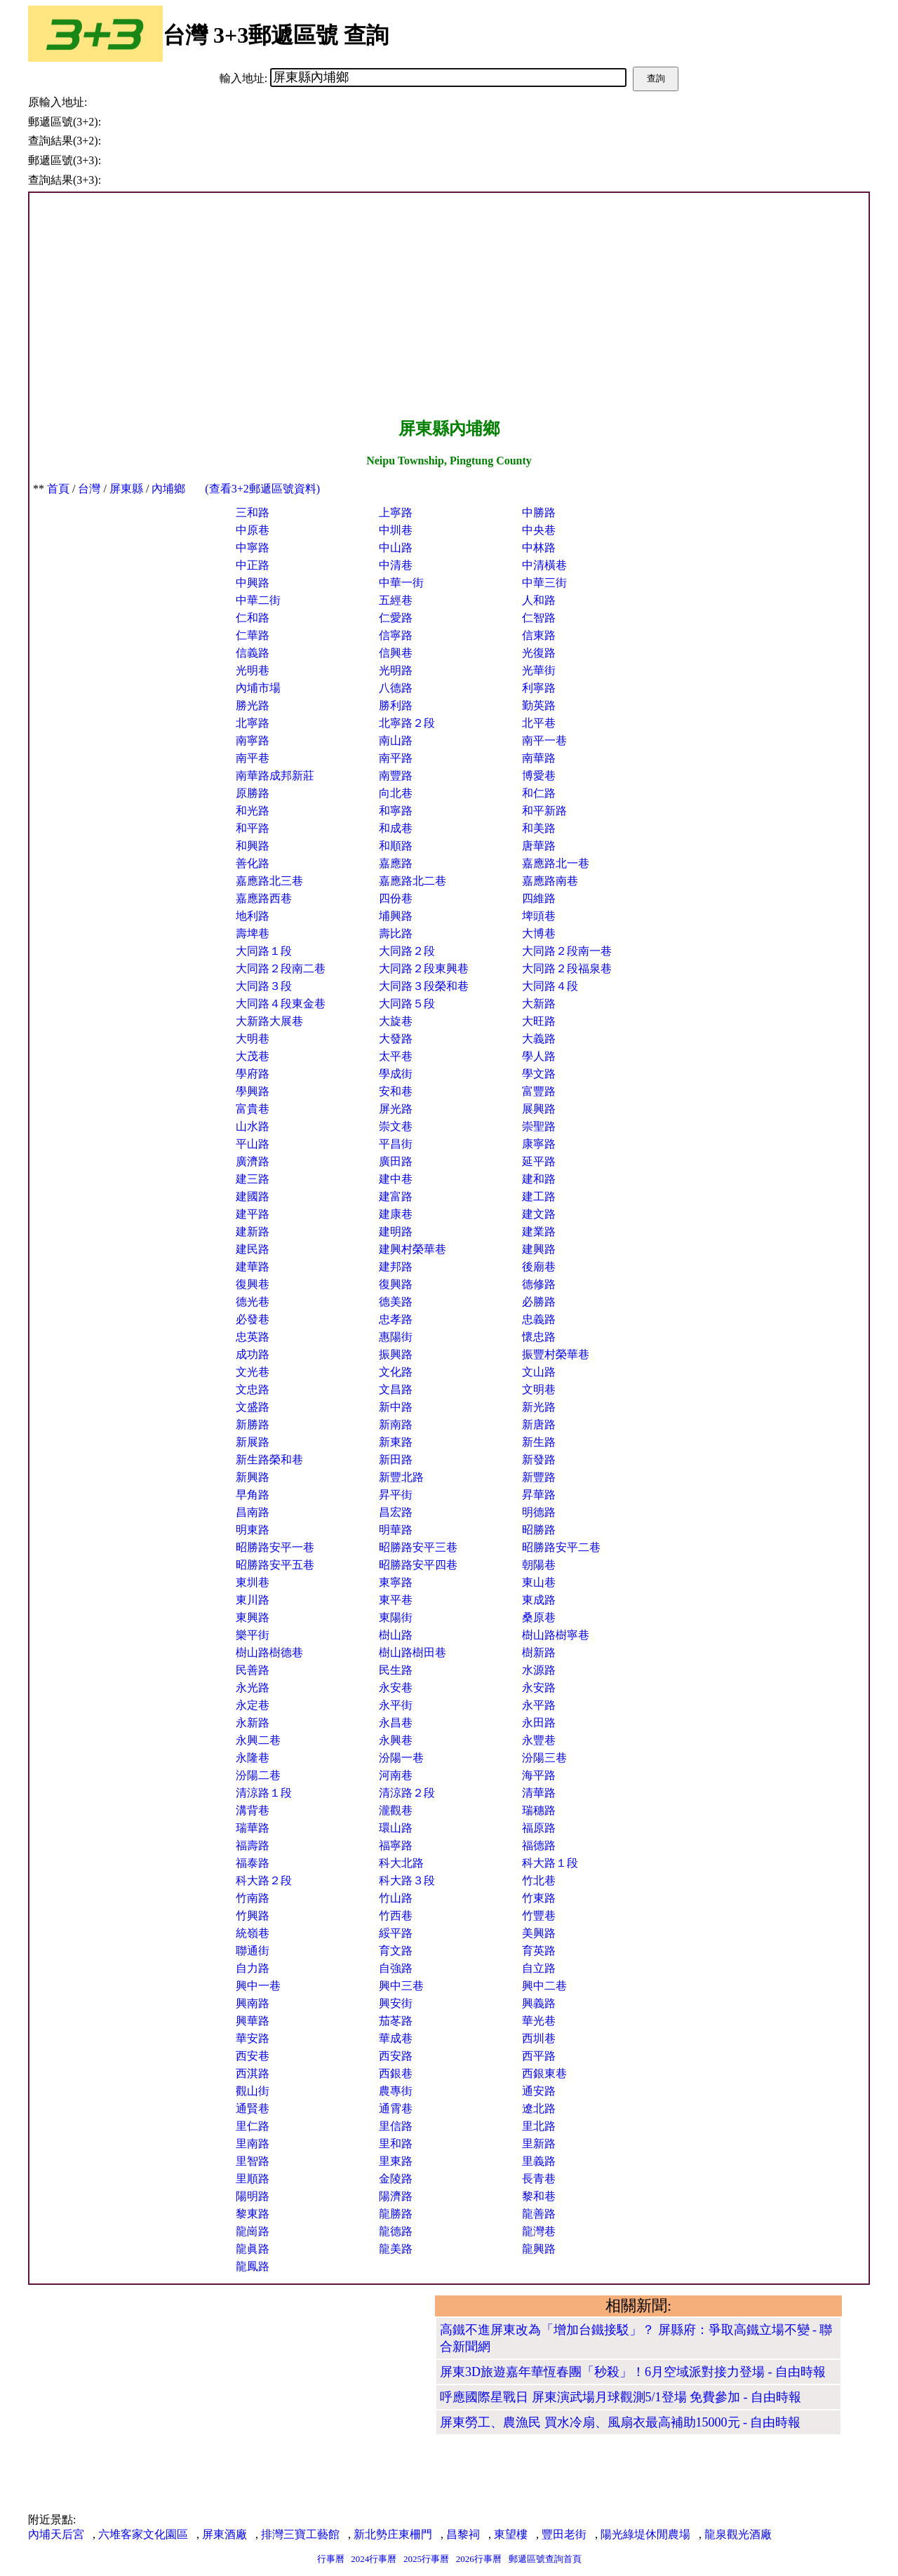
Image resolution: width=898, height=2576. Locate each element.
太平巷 (396, 1056)
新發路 (539, 1459)
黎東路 (252, 2214)
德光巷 (252, 1302)
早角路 (252, 1495)
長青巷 (539, 2179)
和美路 (539, 828)
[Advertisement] (449, 305)
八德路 (396, 688)
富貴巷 (252, 1109)
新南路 (396, 1424)
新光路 (539, 1407)
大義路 (539, 1039)
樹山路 (396, 1635)
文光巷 (252, 1372)
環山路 (396, 1828)
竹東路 (539, 1898)
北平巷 (539, 723)
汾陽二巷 (258, 1775)
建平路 (252, 1214)
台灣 (89, 489)
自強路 (396, 1968)
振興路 (396, 1354)
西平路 (539, 2056)
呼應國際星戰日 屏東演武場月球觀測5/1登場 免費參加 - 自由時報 (620, 2397)
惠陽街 (396, 1337)
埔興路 (396, 916)
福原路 (539, 1828)
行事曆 (330, 2559)
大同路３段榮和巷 (424, 986)
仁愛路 (396, 618)
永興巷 (396, 1740)
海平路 (539, 1775)
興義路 (539, 2003)
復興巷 (252, 1284)
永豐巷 (539, 1740)
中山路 (396, 548)
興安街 (396, 2003)
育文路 (396, 1951)
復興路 (396, 1284)
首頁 (58, 489)
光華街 (539, 670)
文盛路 (252, 1407)
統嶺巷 (252, 1933)
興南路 (252, 2003)
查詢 (656, 78)
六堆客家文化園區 (143, 2534)
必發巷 (252, 1319)
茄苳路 (396, 2021)
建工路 (539, 1196)
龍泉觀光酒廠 (738, 2534)
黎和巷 (539, 2196)
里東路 (396, 2161)
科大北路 (401, 1863)
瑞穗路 (539, 1810)
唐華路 (539, 846)
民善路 (252, 1670)
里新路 (539, 2143)
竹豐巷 (539, 1915)
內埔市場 (258, 688)
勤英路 (539, 705)
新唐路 (539, 1424)
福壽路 (252, 1845)
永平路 (539, 1705)
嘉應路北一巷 (555, 863)
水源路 (539, 1670)
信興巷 (396, 653)
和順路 (396, 846)
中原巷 (252, 530)
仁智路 (539, 618)
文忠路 (252, 1389)
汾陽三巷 (544, 1758)
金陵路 (396, 2179)
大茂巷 (252, 1056)
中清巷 (396, 565)
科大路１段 (550, 1863)
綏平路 (396, 1933)
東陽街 (396, 1617)
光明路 (396, 670)
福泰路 (252, 1863)
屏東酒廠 (224, 2534)
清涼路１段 (264, 1793)
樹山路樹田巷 (412, 1652)
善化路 (252, 863)
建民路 (252, 1249)
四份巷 (396, 898)
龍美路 (396, 2249)
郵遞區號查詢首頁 (545, 2559)
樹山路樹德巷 (269, 1652)
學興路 (252, 1091)
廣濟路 (252, 1161)
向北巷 (396, 793)
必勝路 (539, 1302)
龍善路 (539, 2214)
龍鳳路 (252, 2266)
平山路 (252, 1144)
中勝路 (539, 512)
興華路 (252, 2021)
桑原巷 (539, 1617)
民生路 (396, 1670)
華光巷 (539, 2021)
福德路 (539, 1845)
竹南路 (252, 1898)
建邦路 (396, 1267)
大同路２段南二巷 (281, 968)
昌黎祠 (463, 2534)
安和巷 (396, 1091)
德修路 (539, 1284)
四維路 (539, 898)
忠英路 (252, 1337)
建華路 (252, 1267)
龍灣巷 (539, 2231)
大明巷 (252, 1039)
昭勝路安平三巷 (418, 1547)
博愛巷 (539, 775)
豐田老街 (564, 2534)
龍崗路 (252, 2231)
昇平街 (396, 1495)
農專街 (396, 2091)
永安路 (539, 1687)
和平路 (252, 828)
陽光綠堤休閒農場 (645, 2534)
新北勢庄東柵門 (393, 2534)
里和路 (396, 2143)
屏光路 (396, 1109)
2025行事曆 (426, 2559)
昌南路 (252, 1512)
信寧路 (396, 635)
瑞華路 (252, 1828)
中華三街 (544, 583)
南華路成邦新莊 (275, 775)
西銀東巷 (544, 2073)
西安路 (396, 2056)
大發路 (396, 1039)
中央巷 (539, 530)
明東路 (252, 1530)
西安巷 (252, 2056)
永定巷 (252, 1705)
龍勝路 (396, 2214)
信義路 (252, 653)
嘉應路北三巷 (269, 881)
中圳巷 (396, 530)
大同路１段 (264, 951)
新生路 (539, 1442)
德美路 (396, 1302)
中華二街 (258, 600)
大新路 (539, 1003)
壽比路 (396, 933)
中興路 (252, 583)
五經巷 (396, 600)
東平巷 (396, 1600)
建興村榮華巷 (412, 1249)
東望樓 (511, 2534)
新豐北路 (401, 1477)
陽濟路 (396, 2196)
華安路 (252, 2038)
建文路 (539, 1214)
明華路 (396, 1530)
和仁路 (539, 793)
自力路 (252, 1968)
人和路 (539, 600)
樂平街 (252, 1635)
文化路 (396, 1372)
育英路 (539, 1951)
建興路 (539, 1249)
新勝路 (252, 1424)
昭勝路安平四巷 (418, 1565)
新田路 (396, 1459)
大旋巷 (396, 1021)
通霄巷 (396, 2108)
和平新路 (544, 811)
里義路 (539, 2161)
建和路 (539, 1179)
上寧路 (396, 512)
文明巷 (539, 1389)
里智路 (252, 2161)
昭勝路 (539, 1530)
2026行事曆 (479, 2559)
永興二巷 (258, 1740)
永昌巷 (396, 1723)
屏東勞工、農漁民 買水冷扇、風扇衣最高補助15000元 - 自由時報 (620, 2422)
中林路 (539, 548)
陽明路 (252, 2196)
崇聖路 (539, 1126)
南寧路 (252, 740)
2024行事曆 (373, 2559)
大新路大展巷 (269, 1021)
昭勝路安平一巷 (275, 1547)
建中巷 (396, 1179)
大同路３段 (264, 986)
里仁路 (252, 2126)
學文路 (539, 1074)
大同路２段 (407, 951)
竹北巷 (539, 1880)
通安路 (539, 2091)
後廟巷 (539, 1267)
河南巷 (396, 1775)
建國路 (252, 1196)
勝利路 (396, 705)
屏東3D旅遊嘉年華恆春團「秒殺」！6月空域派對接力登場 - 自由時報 (633, 2372)
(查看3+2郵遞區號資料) (262, 489)
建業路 (539, 1231)
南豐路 (396, 775)
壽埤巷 (252, 933)
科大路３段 (407, 1880)
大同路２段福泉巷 (567, 968)
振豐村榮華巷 (555, 1354)
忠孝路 (396, 1319)
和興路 (252, 846)
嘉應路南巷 (550, 881)
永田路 (539, 1723)
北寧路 (252, 723)
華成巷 (396, 2038)
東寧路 (396, 1582)
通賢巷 (252, 2108)
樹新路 (539, 1652)
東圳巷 (252, 1582)
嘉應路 (396, 863)
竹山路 (396, 1898)
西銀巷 (396, 2073)
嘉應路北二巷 (412, 881)
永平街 (396, 1705)
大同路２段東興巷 (424, 968)
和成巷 (396, 828)
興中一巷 (258, 1986)
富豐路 (539, 1091)
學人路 (539, 1056)
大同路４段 (550, 986)
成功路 (252, 1354)
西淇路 (252, 2073)
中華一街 (401, 583)
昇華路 (539, 1495)
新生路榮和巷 (269, 1459)
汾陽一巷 (401, 1758)
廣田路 (396, 1161)
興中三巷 (401, 1986)
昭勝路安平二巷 (561, 1547)
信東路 (539, 635)
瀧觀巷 (396, 1810)
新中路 (396, 1407)
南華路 (539, 758)
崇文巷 (396, 1126)
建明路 (396, 1231)
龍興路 (539, 2249)
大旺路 (539, 1021)
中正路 (252, 565)
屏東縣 (126, 489)
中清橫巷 (544, 565)
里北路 (539, 2126)
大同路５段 (407, 1003)
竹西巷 (396, 1915)
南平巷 (252, 758)
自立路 (539, 1968)
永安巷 (396, 1687)
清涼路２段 (407, 1793)
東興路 (252, 1617)
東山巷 (539, 1582)
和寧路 (396, 811)
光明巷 (252, 670)
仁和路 (252, 618)
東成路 (539, 1600)
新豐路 (539, 1477)
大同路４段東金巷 (281, 1003)
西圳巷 (539, 2038)
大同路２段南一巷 (567, 951)
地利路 (252, 916)
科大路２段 (264, 1880)
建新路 (252, 1231)
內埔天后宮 (56, 2534)
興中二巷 (544, 1986)
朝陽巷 (539, 1565)
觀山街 (252, 2091)
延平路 (539, 1161)
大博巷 (539, 933)
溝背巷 (252, 1810)
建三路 (252, 1179)
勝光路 (252, 705)
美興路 (539, 1933)
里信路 (396, 2126)
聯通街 (252, 1951)
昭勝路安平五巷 (275, 1565)
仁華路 (252, 635)
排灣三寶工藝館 (300, 2534)
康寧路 (539, 1144)
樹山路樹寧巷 (555, 1635)
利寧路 (539, 688)
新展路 (252, 1442)
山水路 (252, 1126)
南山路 (396, 740)
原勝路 (252, 793)
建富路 (396, 1196)
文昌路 (396, 1389)
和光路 (252, 811)
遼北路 (539, 2108)
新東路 (396, 1442)
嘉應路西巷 (264, 898)
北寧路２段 (407, 723)
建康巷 (396, 1214)
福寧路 (396, 1845)
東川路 (252, 1600)
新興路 (252, 1477)
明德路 (539, 1512)
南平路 (396, 758)
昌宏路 (396, 1512)
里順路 (252, 2179)
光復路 (539, 653)
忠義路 (539, 1319)
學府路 (252, 1074)
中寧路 (252, 548)
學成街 (396, 1074)
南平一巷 (544, 740)
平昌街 (396, 1144)
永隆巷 (252, 1758)
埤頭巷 (539, 916)
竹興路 (252, 1915)
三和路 (252, 512)
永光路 (252, 1687)
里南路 (252, 2143)
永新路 (252, 1723)
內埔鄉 (168, 489)
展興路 (539, 1109)
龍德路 (396, 2231)
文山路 (539, 1372)
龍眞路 (252, 2249)
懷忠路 (539, 1337)
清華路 (539, 1793)
